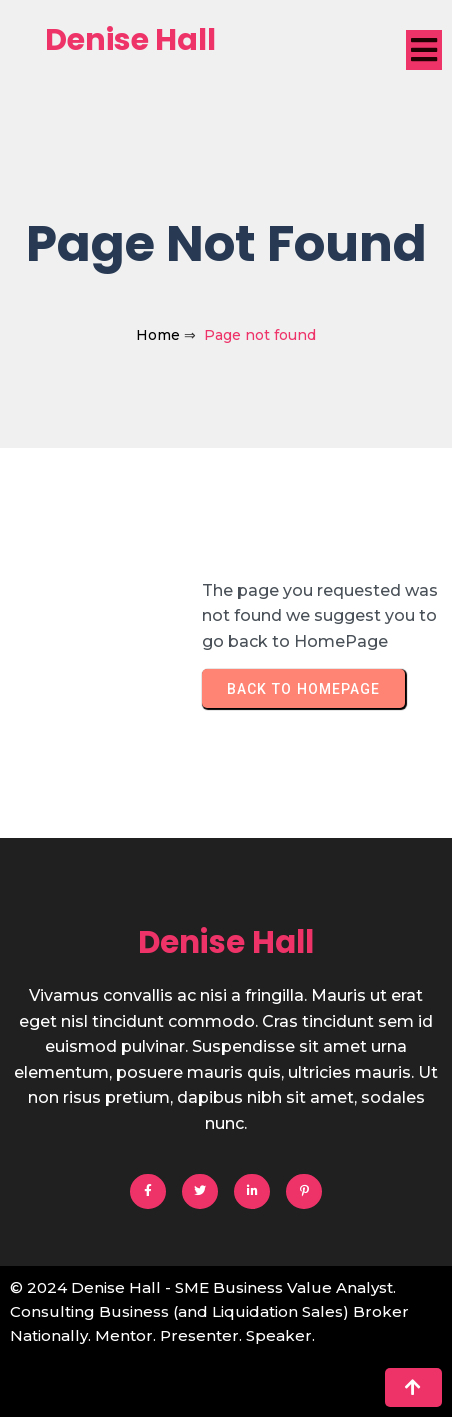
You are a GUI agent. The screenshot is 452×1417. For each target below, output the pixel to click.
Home (158, 335)
